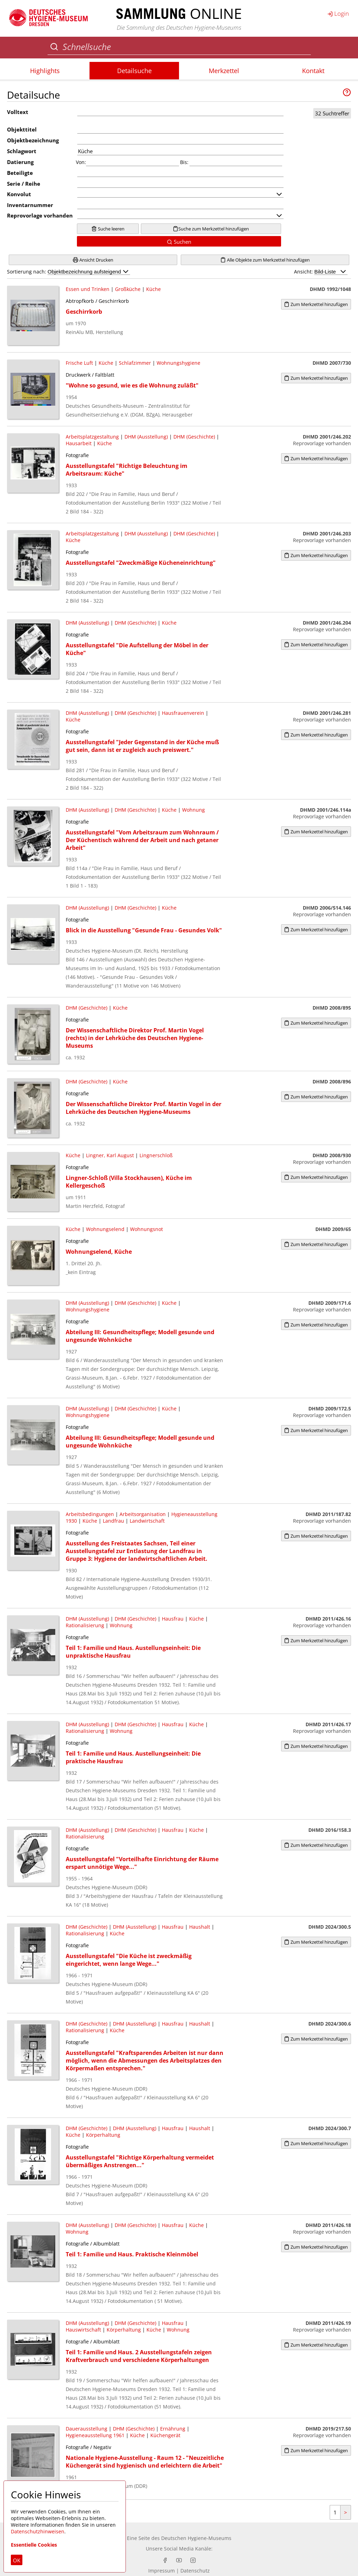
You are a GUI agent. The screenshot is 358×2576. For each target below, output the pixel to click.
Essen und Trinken (87, 289)
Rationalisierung (85, 1625)
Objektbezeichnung (33, 140)
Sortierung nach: (68, 271)
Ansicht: (321, 271)
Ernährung (172, 2428)
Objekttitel (22, 129)
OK (16, 2560)
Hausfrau (173, 1618)
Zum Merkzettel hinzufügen (316, 304)
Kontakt (313, 70)
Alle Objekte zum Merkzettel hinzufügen (265, 260)
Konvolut (19, 194)
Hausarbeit (79, 443)
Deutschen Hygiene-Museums (196, 2538)
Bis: (184, 162)
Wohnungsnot (146, 1229)
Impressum (161, 2570)
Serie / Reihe (23, 183)
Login (338, 13)
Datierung (20, 161)
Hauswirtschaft (83, 2329)
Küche (153, 289)
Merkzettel (224, 70)
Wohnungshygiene (178, 363)
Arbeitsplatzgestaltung (92, 436)
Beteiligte (20, 172)
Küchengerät (165, 2435)
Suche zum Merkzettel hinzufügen (211, 229)
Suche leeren (107, 229)
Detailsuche (134, 70)
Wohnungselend (105, 1229)
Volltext (17, 111)
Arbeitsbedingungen (90, 1514)
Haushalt (199, 1926)
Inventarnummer (30, 204)
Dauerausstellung (86, 2428)
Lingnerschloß (156, 1155)
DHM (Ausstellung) (146, 436)
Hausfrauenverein (183, 713)
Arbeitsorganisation (143, 1514)
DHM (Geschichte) (194, 436)
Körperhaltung (103, 2135)
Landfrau (113, 1520)
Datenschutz (195, 2570)
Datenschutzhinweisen (37, 2531)
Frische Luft (79, 363)
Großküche (128, 289)
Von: (81, 162)
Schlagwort (21, 151)
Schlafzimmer (135, 363)
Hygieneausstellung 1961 (95, 2435)
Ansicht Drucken (93, 260)
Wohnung (193, 809)
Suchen (179, 241)
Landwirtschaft (147, 1520)
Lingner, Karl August (110, 1155)
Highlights (45, 70)
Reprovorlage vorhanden (40, 215)
